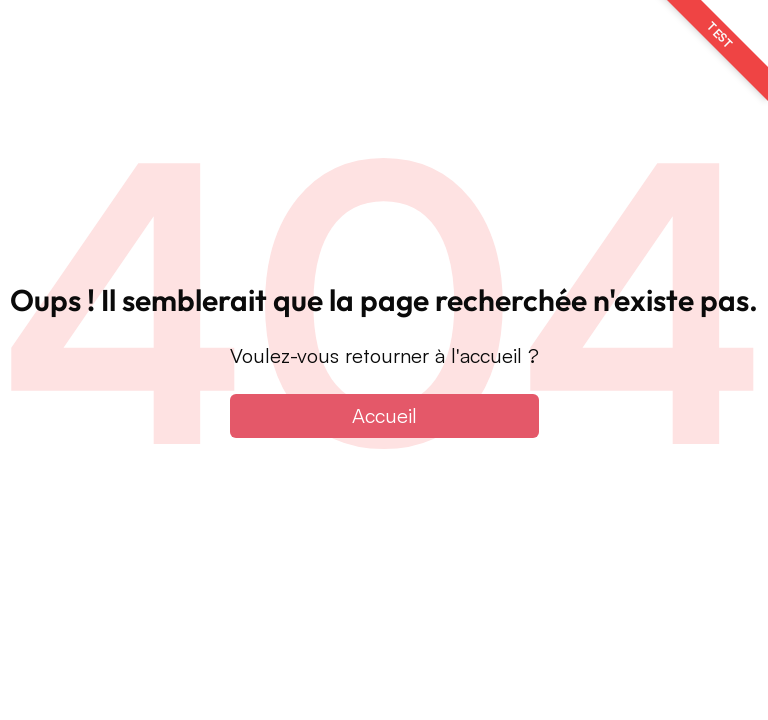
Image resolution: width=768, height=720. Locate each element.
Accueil (384, 415)
